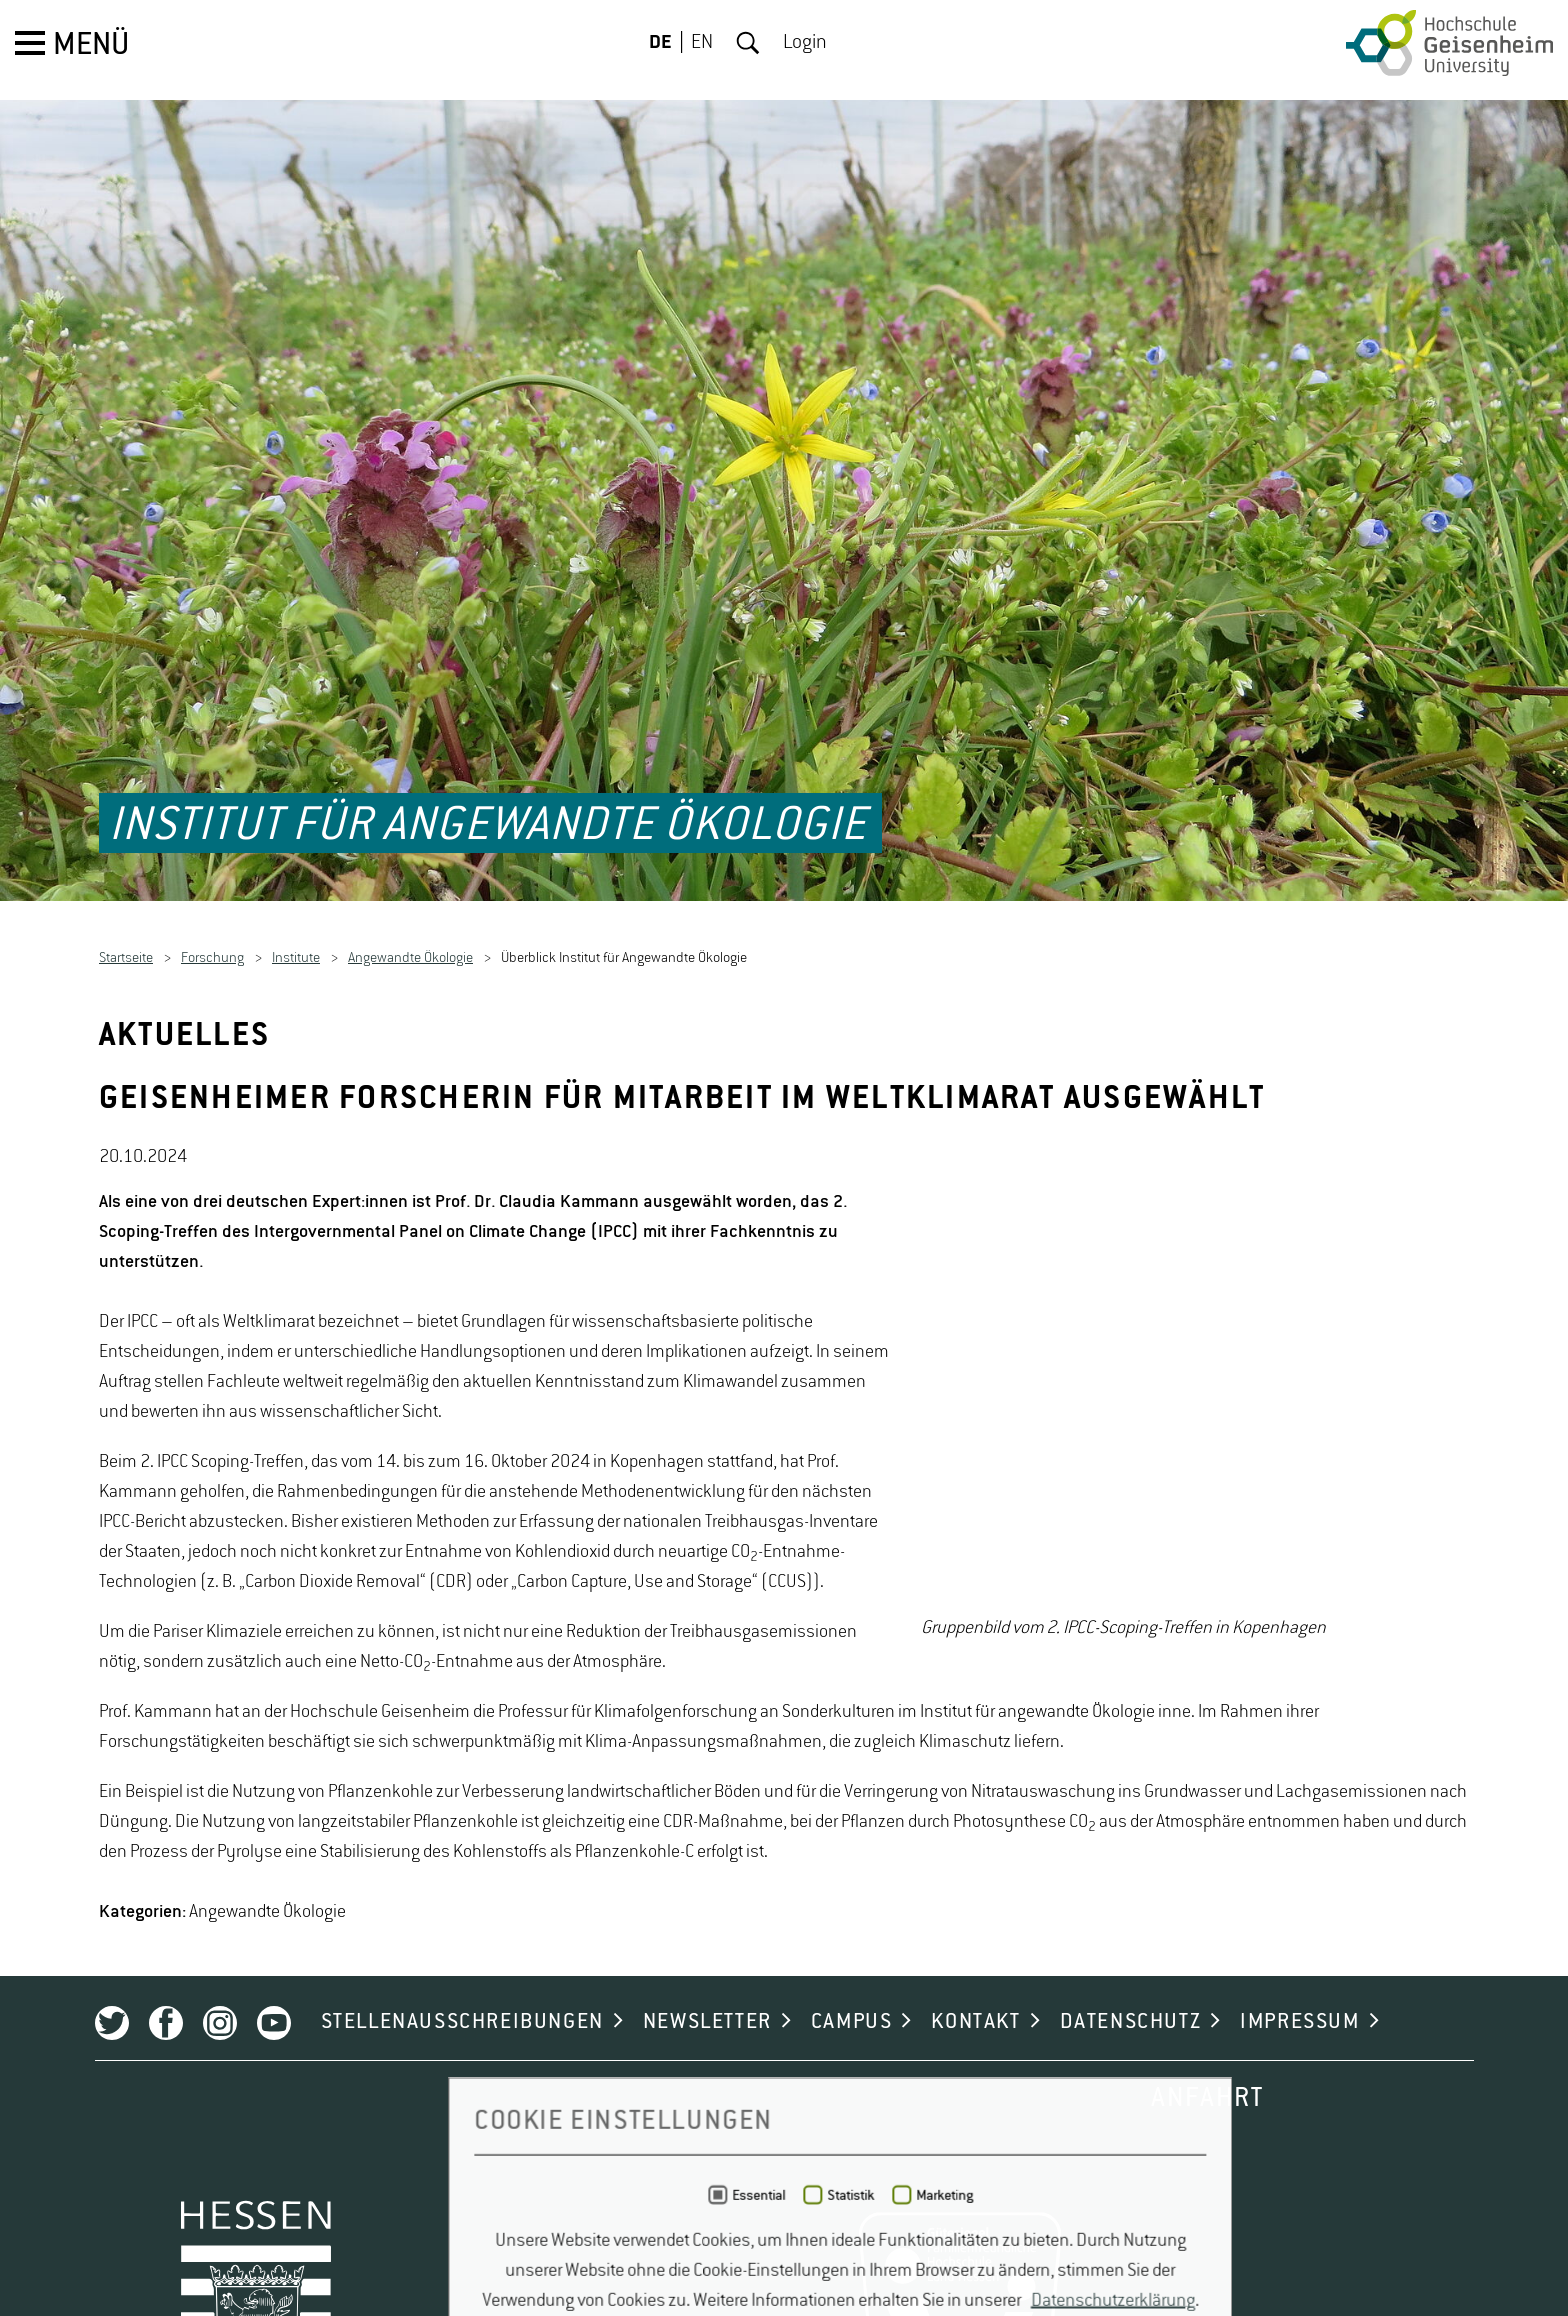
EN (702, 43)
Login (805, 43)
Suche (748, 43)
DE (660, 43)
